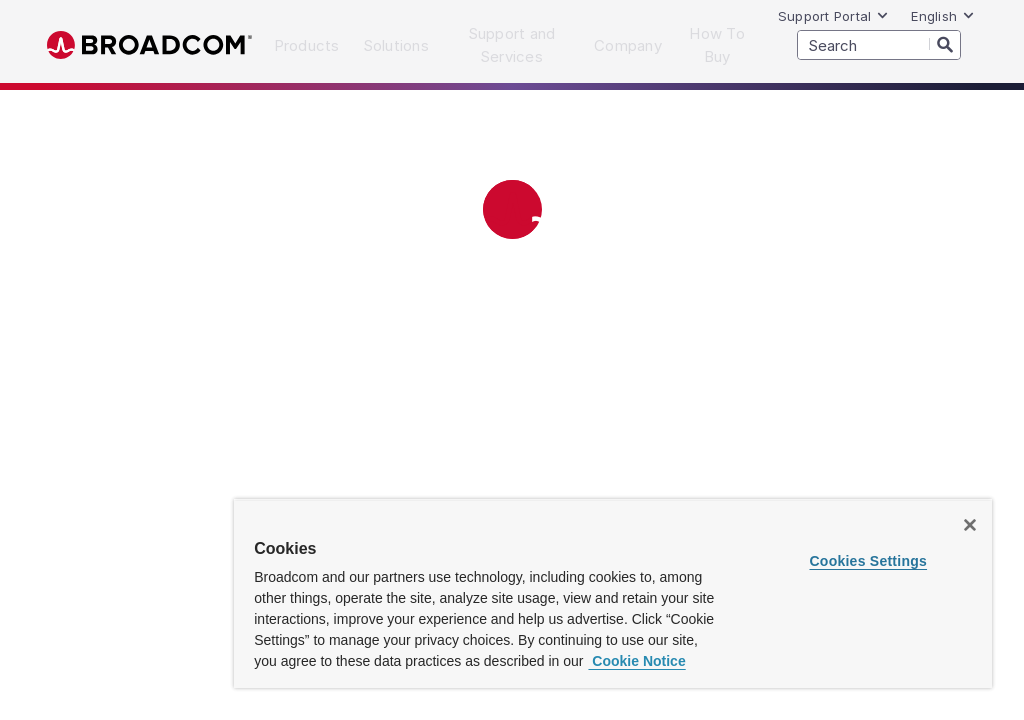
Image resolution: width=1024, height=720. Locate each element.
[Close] (970, 525)
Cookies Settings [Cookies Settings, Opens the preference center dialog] (868, 561)
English (943, 16)
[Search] (945, 44)
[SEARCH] (879, 45)
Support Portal (834, 16)
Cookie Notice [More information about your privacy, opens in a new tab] (636, 661)
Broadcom (149, 45)
